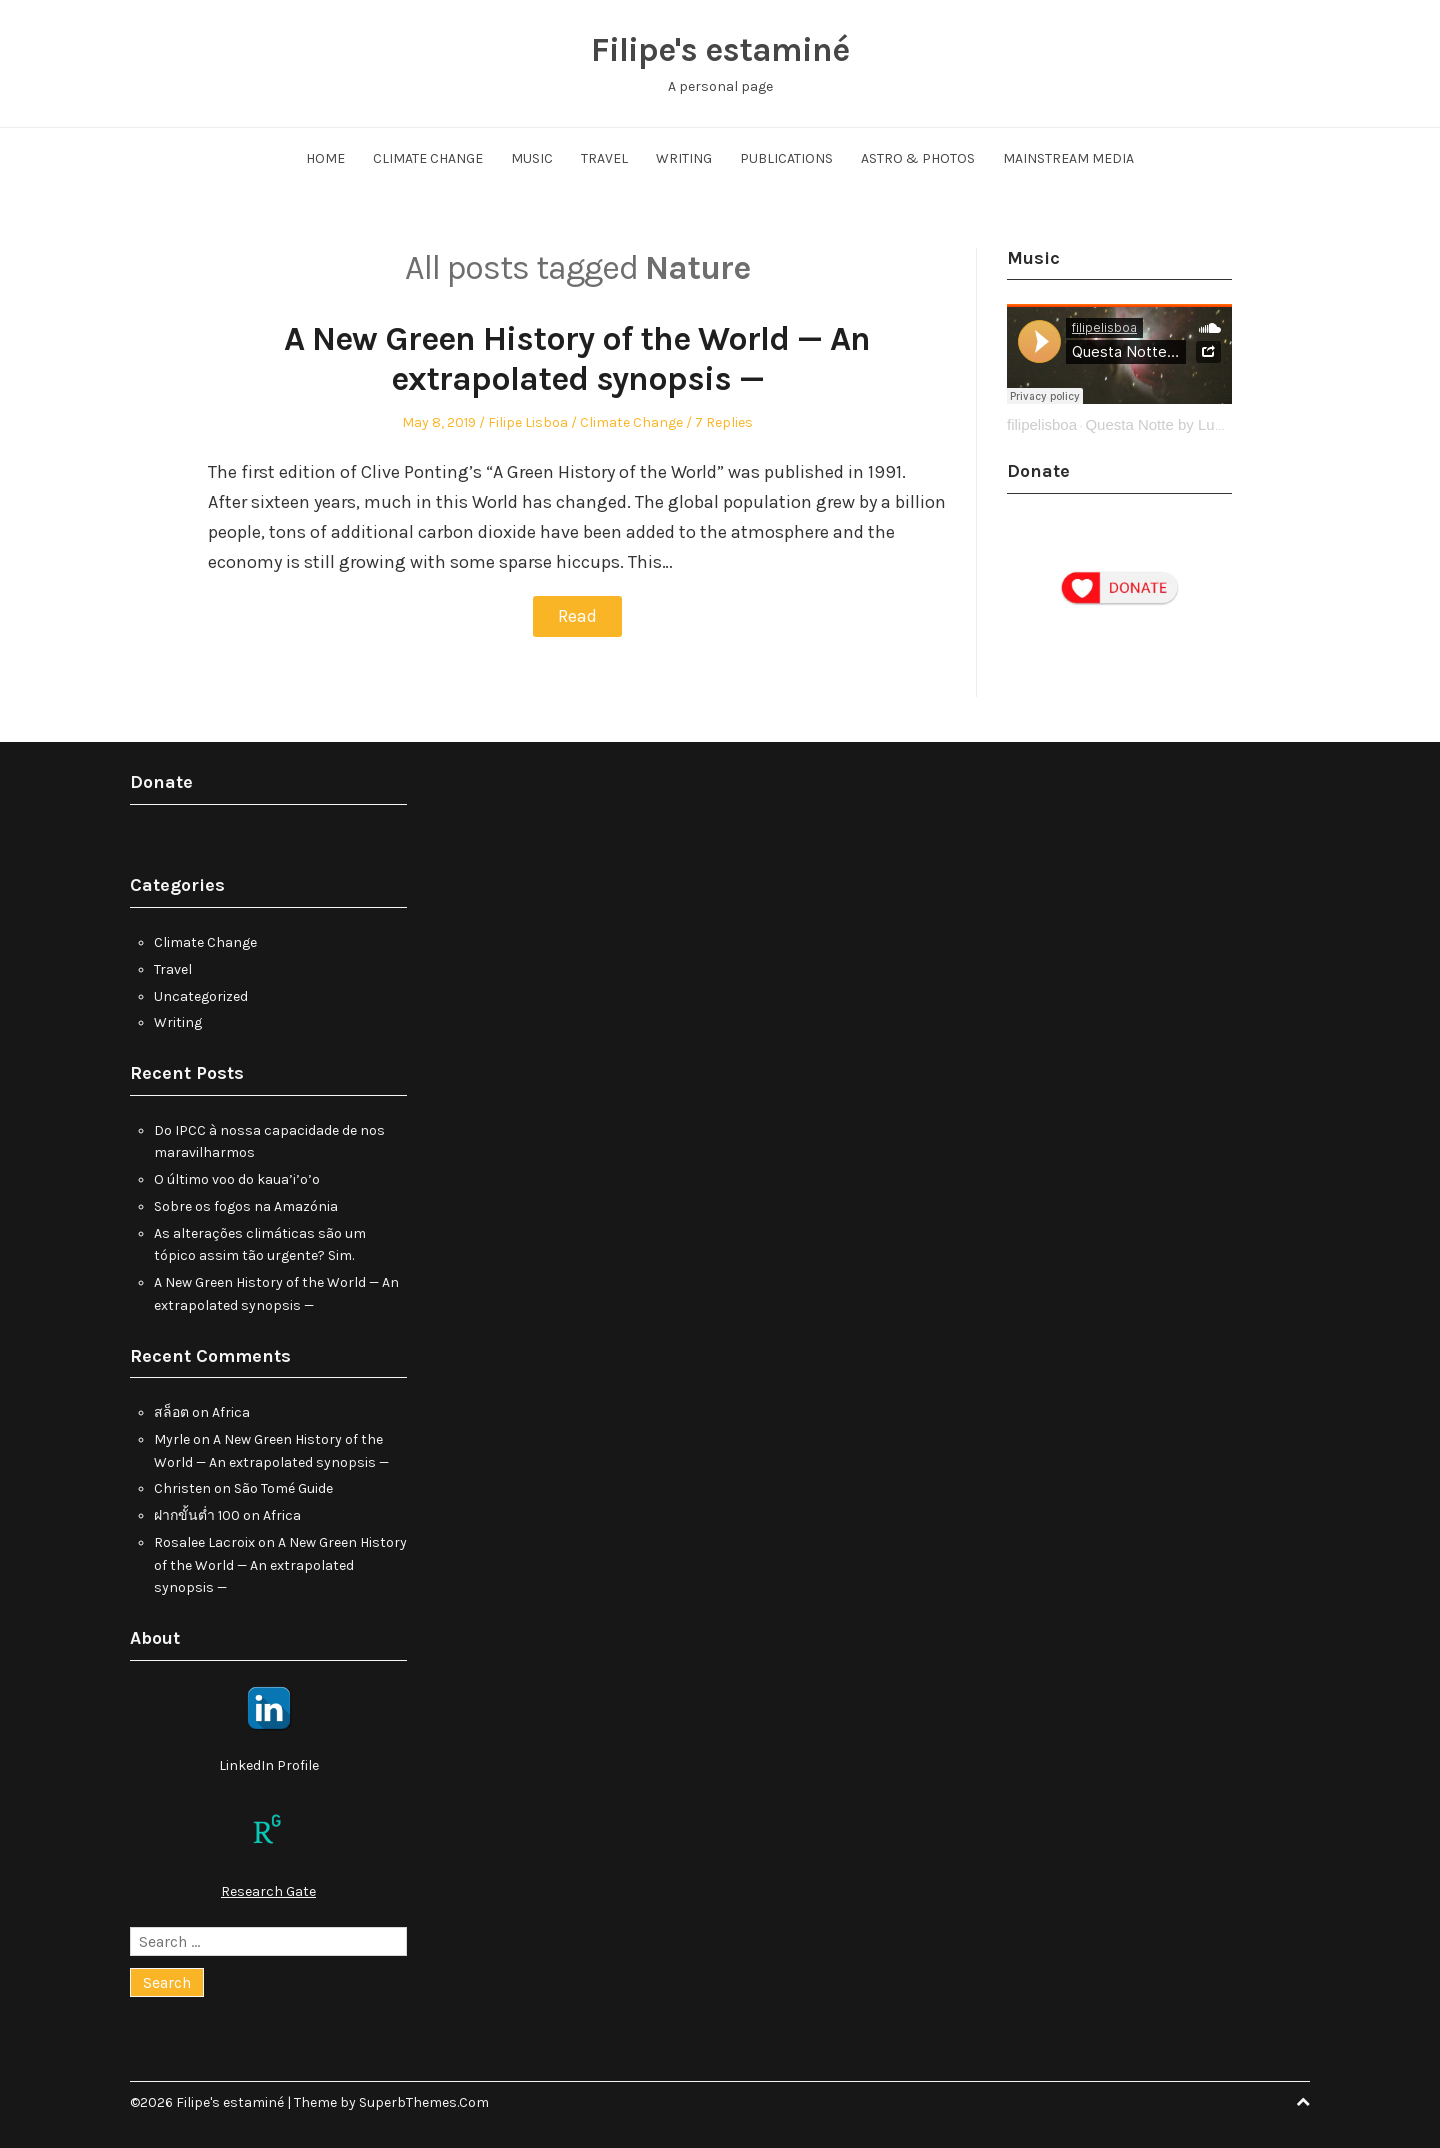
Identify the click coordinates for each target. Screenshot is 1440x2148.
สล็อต (171, 1411)
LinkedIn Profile (269, 1764)
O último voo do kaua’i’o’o (237, 1178)
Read (577, 616)
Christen (182, 1488)
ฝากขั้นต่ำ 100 (197, 1514)
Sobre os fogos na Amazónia (246, 1205)
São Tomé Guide (283, 1488)
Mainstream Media (1068, 158)
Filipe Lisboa (528, 422)
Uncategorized (201, 995)
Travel (604, 158)
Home (325, 158)
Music (532, 158)
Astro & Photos (918, 158)
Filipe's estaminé (720, 50)
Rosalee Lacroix (204, 1541)
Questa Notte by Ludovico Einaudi (1198, 424)
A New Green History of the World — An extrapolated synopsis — (577, 359)
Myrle (172, 1438)
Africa (231, 1411)
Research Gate (268, 1890)
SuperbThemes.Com (424, 2101)
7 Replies (724, 422)
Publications (786, 158)
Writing (684, 158)
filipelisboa (1042, 424)
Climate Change (428, 158)
